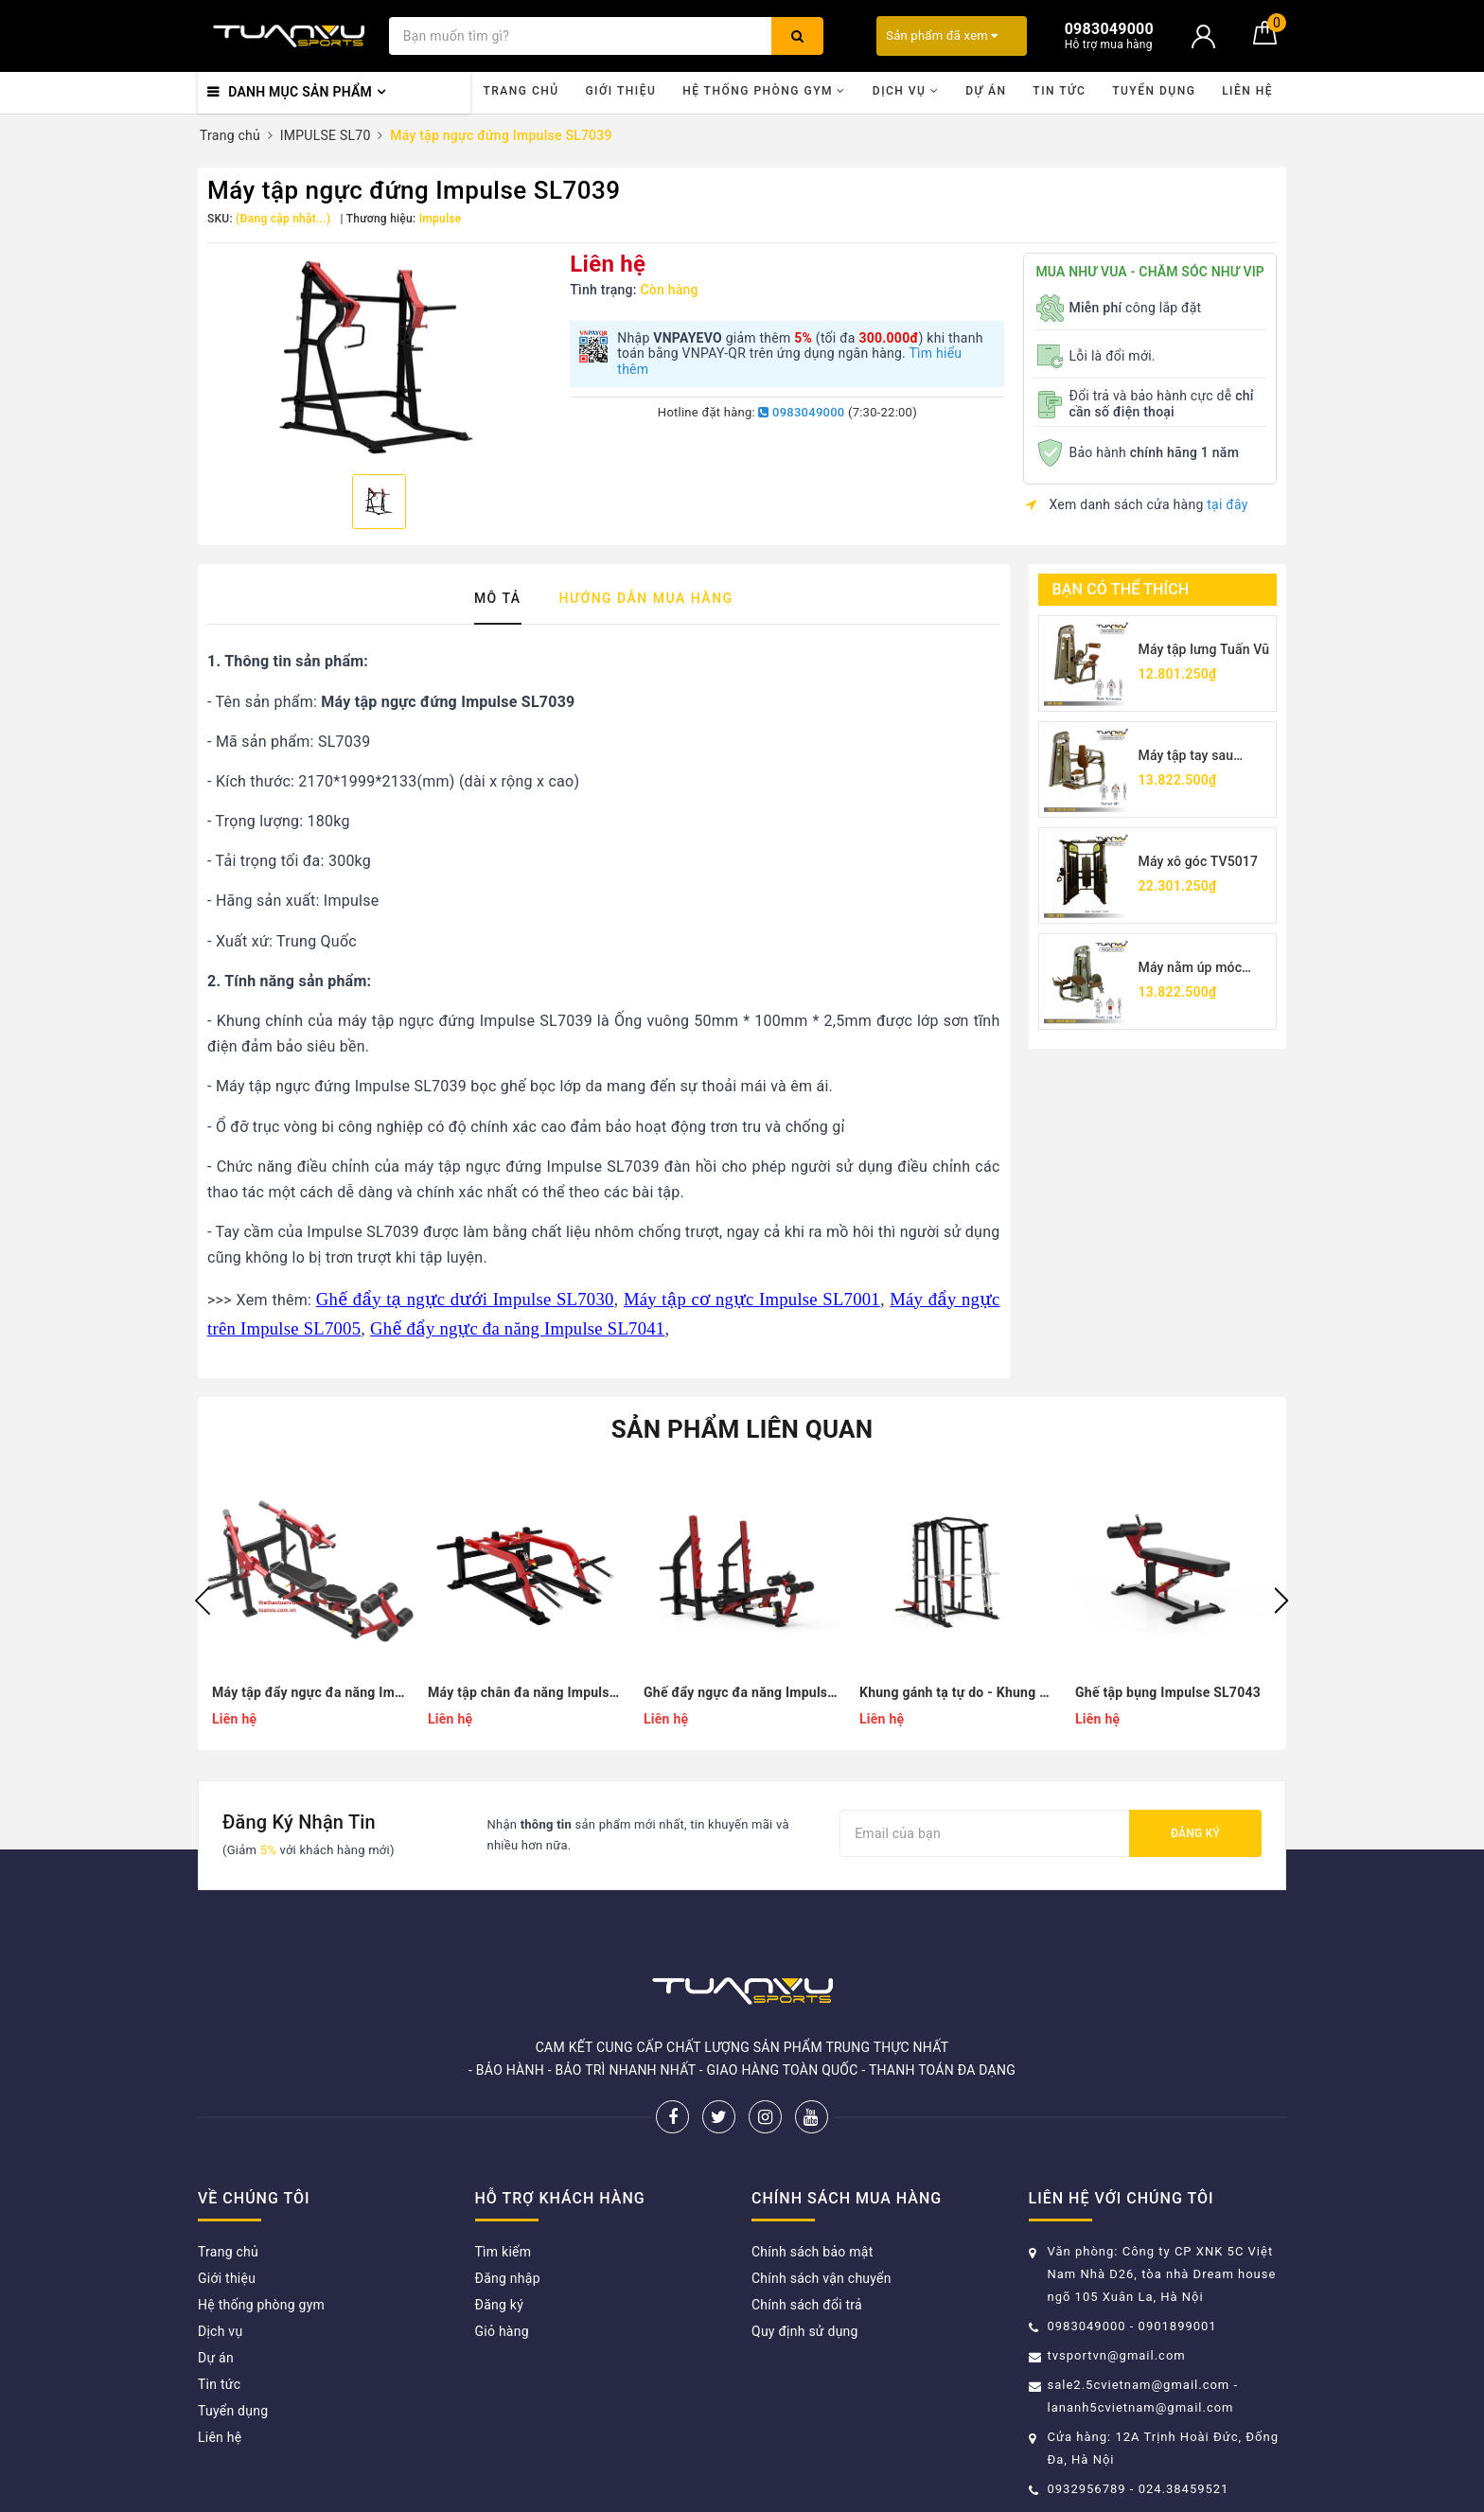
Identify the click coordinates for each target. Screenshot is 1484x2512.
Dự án (985, 90)
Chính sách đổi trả (806, 2304)
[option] (379, 356)
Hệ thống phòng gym (764, 90)
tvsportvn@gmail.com (1117, 2355)
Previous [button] (202, 1600)
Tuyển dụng (1153, 90)
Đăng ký (1195, 1833)
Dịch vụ (906, 90)
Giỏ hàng (502, 2331)
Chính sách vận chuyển (821, 2278)
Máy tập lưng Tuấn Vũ (1204, 649)
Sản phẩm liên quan (742, 1429)
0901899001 (1178, 2326)
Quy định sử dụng (804, 2331)
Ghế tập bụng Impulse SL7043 (1168, 1692)
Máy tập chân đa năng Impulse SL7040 (526, 1692)
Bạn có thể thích (1121, 589)
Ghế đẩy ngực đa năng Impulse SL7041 (517, 1328)
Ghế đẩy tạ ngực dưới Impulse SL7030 (465, 1299)
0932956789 (1089, 2489)
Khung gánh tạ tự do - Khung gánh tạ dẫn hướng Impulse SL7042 (957, 1692)
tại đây (1227, 504)
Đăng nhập (507, 2278)
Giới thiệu (620, 90)
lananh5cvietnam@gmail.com (1141, 2407)
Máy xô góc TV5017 (1199, 861)
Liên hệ (1247, 90)
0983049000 (801, 412)
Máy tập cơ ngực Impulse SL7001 (752, 1299)
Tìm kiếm (503, 2251)
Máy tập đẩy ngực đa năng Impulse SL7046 (310, 1692)
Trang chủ (520, 90)
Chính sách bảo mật (812, 2251)
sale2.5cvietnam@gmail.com (1139, 2385)
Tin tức (1059, 90)
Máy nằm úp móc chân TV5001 (1191, 969)
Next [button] (1281, 1600)
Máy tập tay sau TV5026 (1186, 757)
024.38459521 (1184, 2489)
